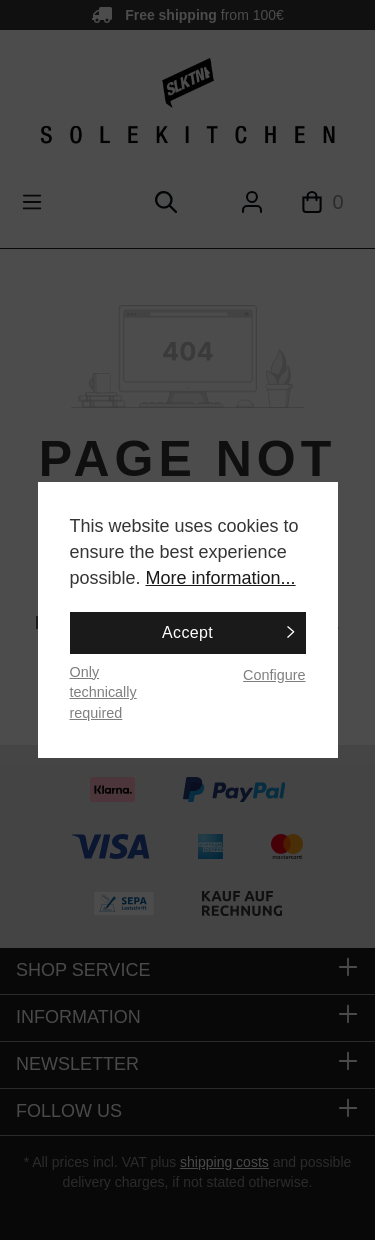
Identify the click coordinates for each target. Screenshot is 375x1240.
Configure (274, 675)
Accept (187, 632)
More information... (221, 578)
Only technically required (103, 692)
